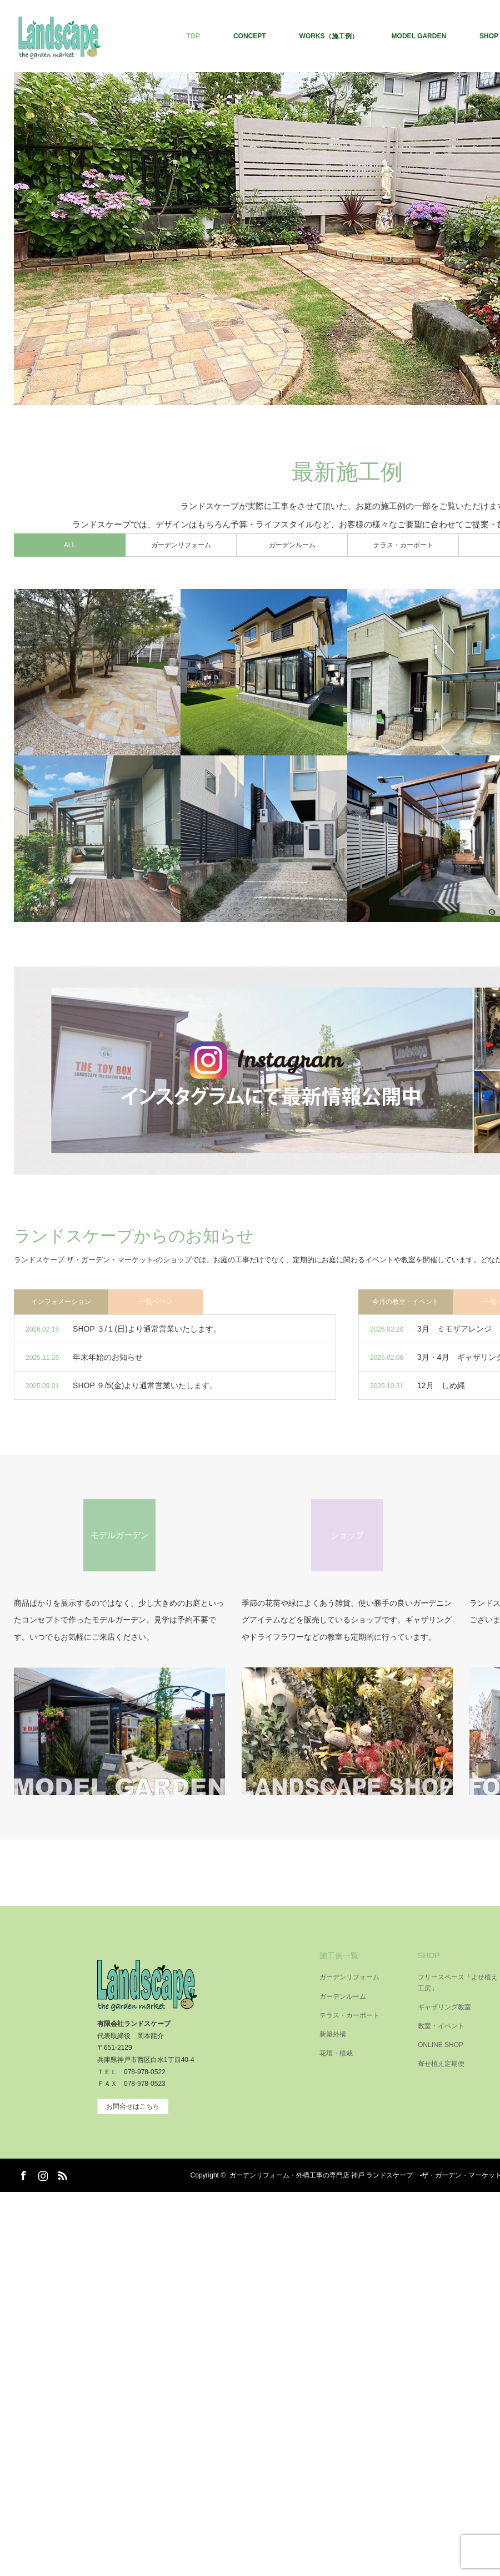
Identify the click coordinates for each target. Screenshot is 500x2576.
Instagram (41, 2173)
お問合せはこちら (132, 2106)
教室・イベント (441, 2026)
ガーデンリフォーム (349, 1977)
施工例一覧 (338, 1955)
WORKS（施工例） (328, 36)
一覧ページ (155, 1301)
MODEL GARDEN (419, 36)
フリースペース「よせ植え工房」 (458, 1982)
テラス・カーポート (349, 2015)
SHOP (429, 1955)
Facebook (22, 2173)
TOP (192, 36)
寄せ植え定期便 (441, 2064)
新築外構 (332, 2034)
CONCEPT (249, 36)
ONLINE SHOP (440, 2045)
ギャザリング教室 (444, 2007)
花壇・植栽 (336, 2053)
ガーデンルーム (342, 1996)
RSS (61, 2173)
